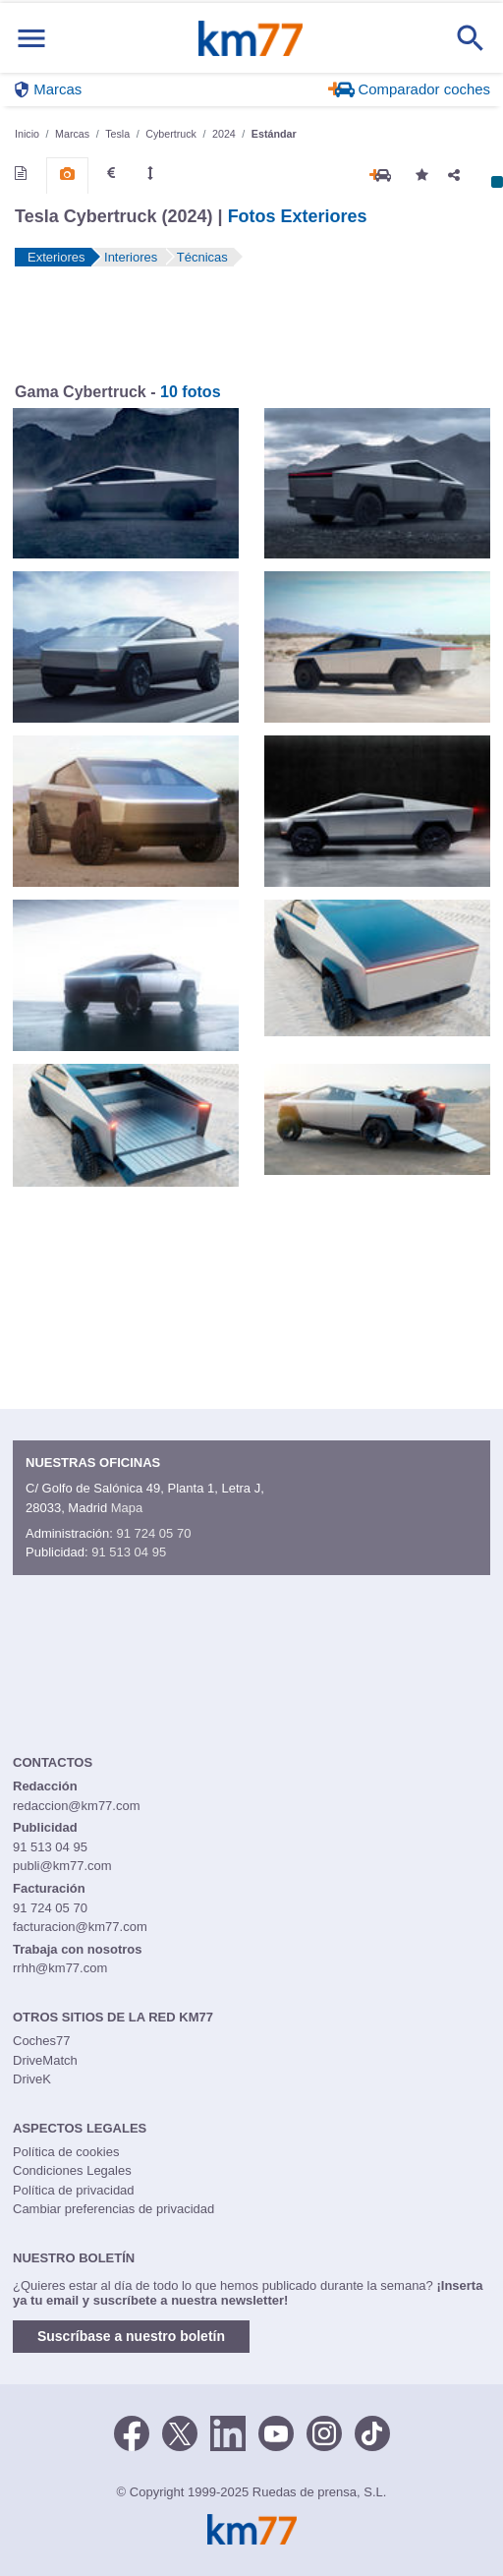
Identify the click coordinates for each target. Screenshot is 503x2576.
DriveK (32, 2079)
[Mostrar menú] (31, 38)
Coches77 (42, 2040)
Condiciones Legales (72, 2170)
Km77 (250, 38)
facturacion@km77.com (80, 1926)
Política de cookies (66, 2151)
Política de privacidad (74, 2190)
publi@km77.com (62, 1865)
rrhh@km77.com (60, 1968)
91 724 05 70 (153, 1533)
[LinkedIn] (228, 2431)
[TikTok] (372, 2431)
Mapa (127, 1507)
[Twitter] (179, 2431)
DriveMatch (45, 2060)
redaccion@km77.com (76, 1805)
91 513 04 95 (128, 1552)
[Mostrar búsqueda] (470, 38)
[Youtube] (276, 2431)
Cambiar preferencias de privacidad (113, 2208)
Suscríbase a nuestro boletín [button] (131, 2336)
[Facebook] (131, 2431)
